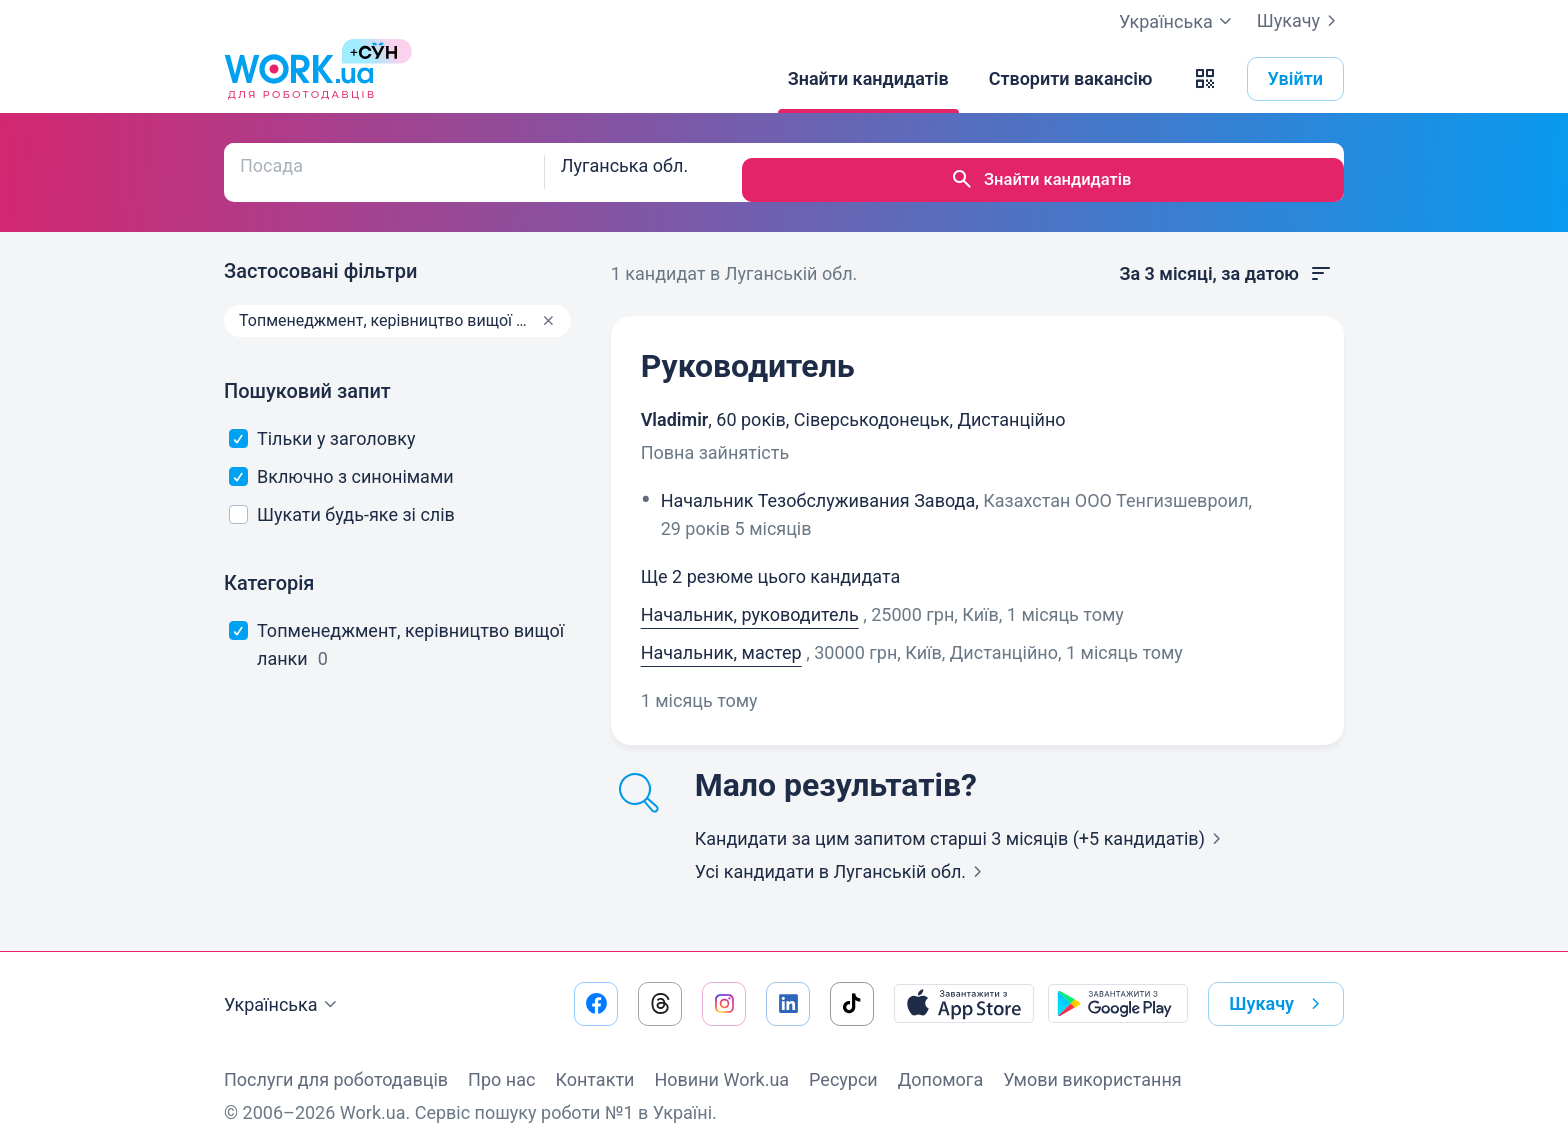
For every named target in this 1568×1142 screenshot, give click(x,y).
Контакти (594, 1064)
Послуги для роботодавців (336, 1064)
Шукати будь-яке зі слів (342, 499)
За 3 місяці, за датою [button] (1226, 259)
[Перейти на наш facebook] (596, 989)
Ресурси (843, 1064)
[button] (1205, 79)
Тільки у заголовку (322, 423)
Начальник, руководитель (750, 599)
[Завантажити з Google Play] (1118, 989)
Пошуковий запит (307, 376)
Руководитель (748, 351)
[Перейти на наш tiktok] (852, 989)
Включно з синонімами (341, 461)
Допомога (940, 1064)
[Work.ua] (299, 79)
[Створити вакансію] (1071, 79)
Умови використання (1092, 1064)
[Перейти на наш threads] (660, 989)
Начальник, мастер (721, 637)
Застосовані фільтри (320, 256)
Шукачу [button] (1278, 989)
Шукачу (1300, 21)
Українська (283, 990)
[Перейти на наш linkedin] (788, 989)
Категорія (269, 568)
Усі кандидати (842, 856)
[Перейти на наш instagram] (724, 989)
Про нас (501, 1064)
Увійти (1296, 78)
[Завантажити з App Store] (964, 989)
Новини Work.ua (721, 1064)
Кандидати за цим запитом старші (962, 823)
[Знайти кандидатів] (868, 79)
